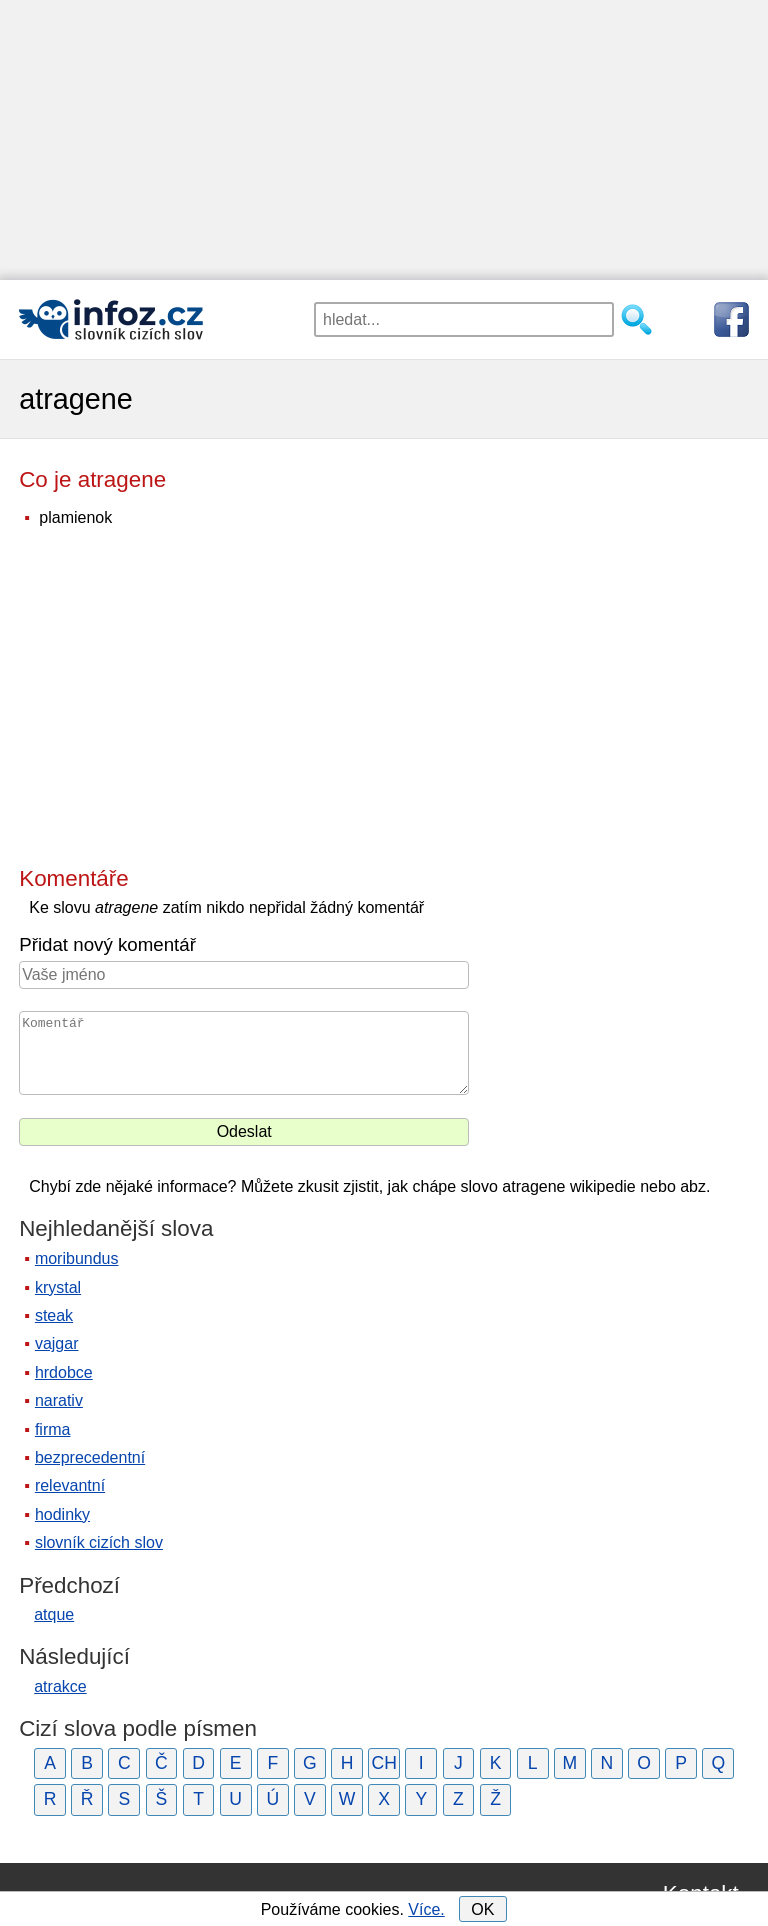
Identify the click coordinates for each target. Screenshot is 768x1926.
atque (54, 1614)
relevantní (70, 1485)
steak (54, 1315)
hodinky (62, 1514)
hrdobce (64, 1372)
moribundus (77, 1258)
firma (53, 1429)
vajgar (57, 1343)
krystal (58, 1287)
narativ (59, 1400)
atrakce (60, 1686)
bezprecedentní (90, 1457)
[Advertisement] (384, 140)
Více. (426, 1909)
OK (482, 1909)
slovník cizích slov (99, 1542)
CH (383, 1763)
